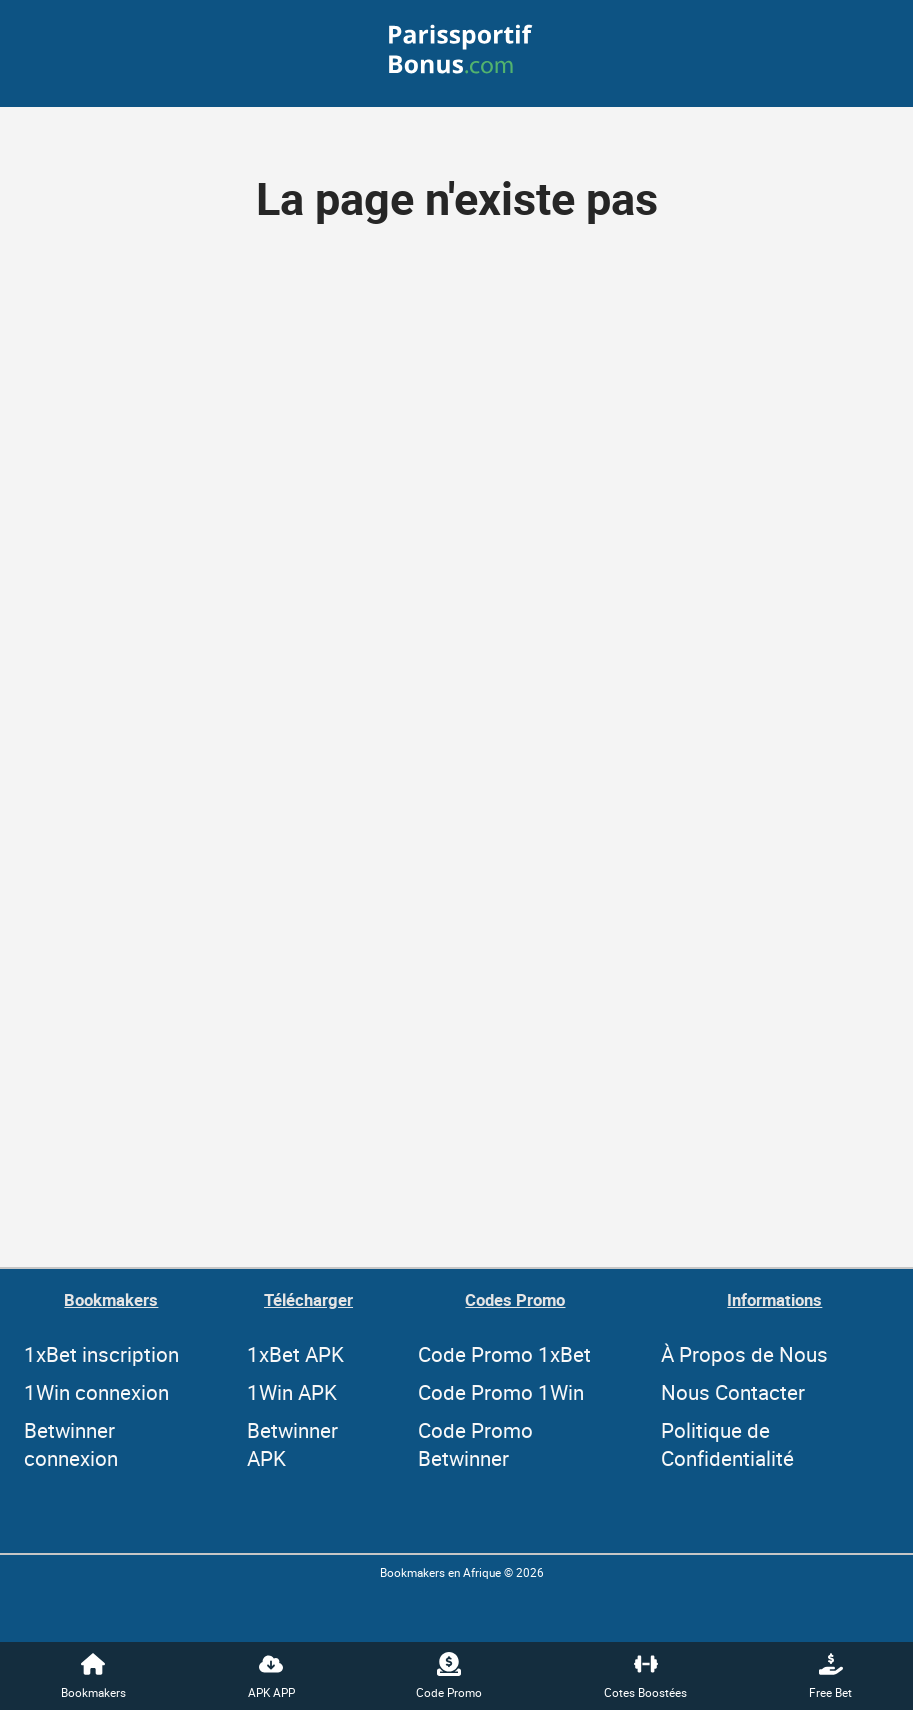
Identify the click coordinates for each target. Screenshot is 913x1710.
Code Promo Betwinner (475, 1444)
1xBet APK (295, 1354)
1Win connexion (96, 1392)
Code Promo (449, 1676)
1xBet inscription (101, 1354)
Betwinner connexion (71, 1444)
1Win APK (292, 1392)
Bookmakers (93, 1676)
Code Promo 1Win (501, 1392)
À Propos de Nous (744, 1354)
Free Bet (830, 1676)
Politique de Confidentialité (727, 1444)
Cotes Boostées (645, 1676)
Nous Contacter (733, 1392)
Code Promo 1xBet (504, 1354)
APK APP (271, 1676)
